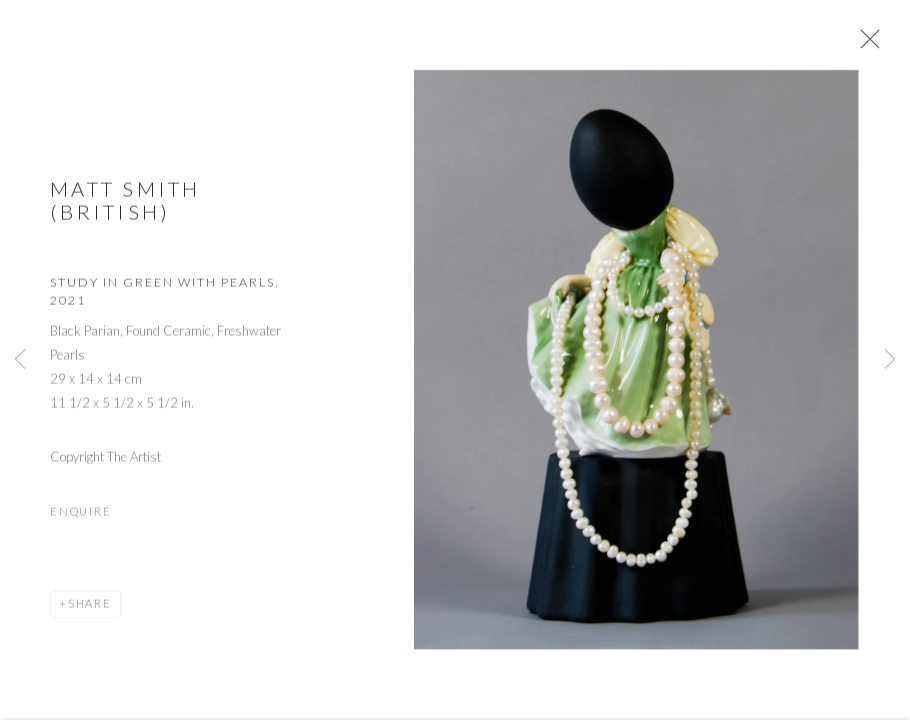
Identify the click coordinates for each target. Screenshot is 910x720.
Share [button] (90, 607)
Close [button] (866, 45)
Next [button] (890, 360)
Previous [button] (20, 360)
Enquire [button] (80, 515)
